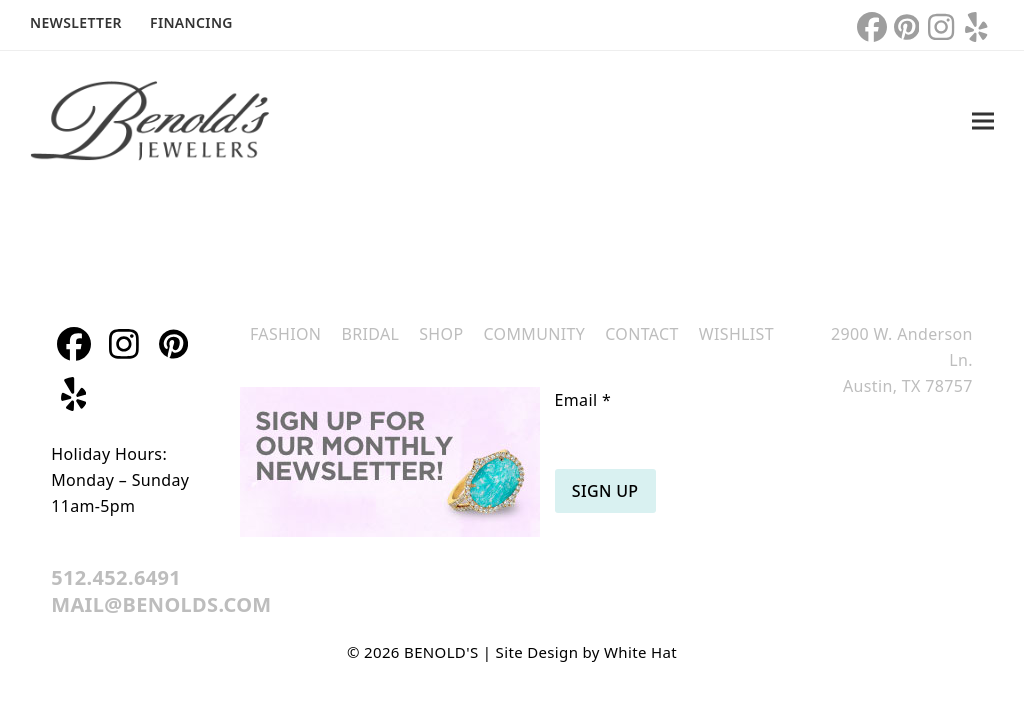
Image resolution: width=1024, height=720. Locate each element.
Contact (642, 334)
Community (534, 334)
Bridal (370, 334)
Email (583, 400)
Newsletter (76, 22)
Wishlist (736, 334)
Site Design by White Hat (586, 652)
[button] (983, 121)
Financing (191, 22)
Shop (441, 334)
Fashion (285, 334)
